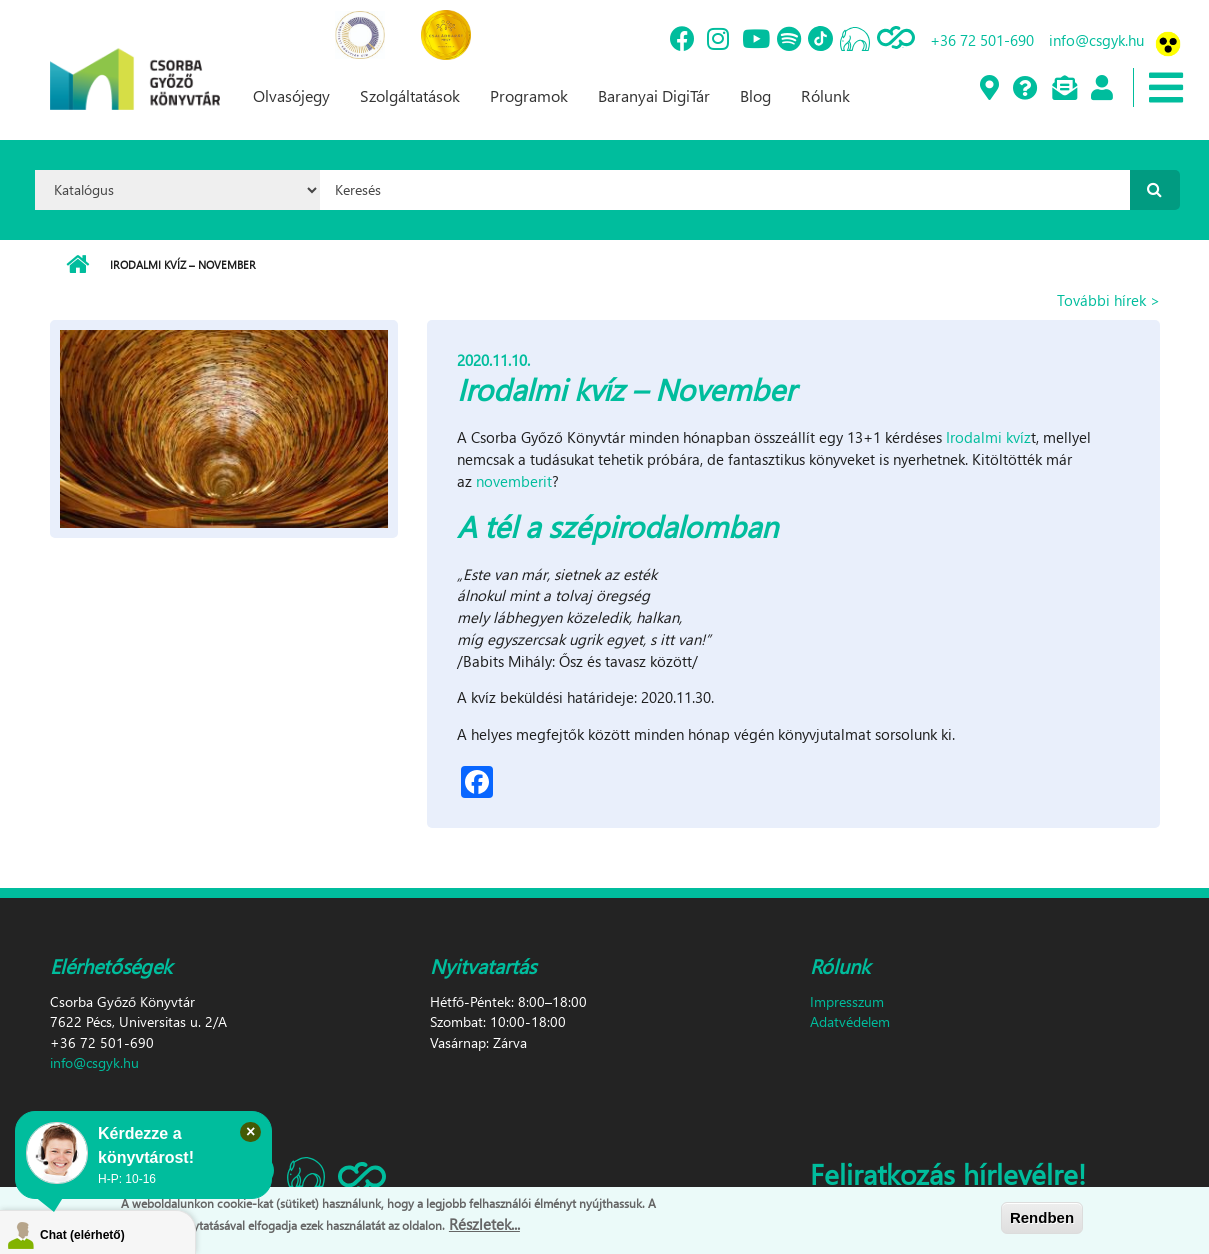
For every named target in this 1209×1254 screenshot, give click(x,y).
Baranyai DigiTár (654, 95)
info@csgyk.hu (1096, 40)
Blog (755, 95)
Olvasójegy (291, 95)
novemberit (514, 481)
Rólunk (825, 95)
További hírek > (1108, 300)
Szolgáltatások (410, 95)
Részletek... (484, 1226)
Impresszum (847, 1001)
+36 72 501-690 (982, 40)
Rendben (1042, 1219)
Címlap (77, 265)
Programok (529, 95)
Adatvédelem (850, 1021)
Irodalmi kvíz (988, 437)
